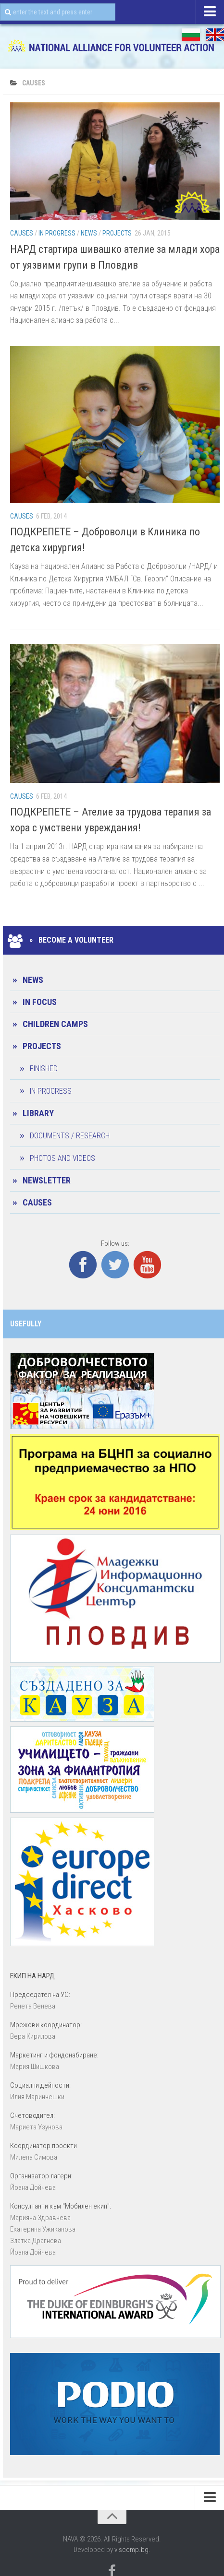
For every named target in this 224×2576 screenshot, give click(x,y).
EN (215, 34)
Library (38, 1113)
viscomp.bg (131, 2549)
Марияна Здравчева (40, 2217)
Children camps (55, 1024)
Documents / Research (70, 1135)
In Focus (40, 1002)
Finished (44, 1068)
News (89, 233)
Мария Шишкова (34, 2066)
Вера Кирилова (32, 2036)
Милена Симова (33, 2157)
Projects (117, 233)
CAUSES (21, 233)
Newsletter (47, 1180)
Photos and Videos (62, 1158)
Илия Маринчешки (37, 2096)
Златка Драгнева (35, 2240)
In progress (56, 233)
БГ (191, 34)
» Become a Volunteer (61, 940)
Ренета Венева (32, 2006)
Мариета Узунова (36, 2127)
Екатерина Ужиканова (42, 2229)
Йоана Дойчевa (33, 2187)
